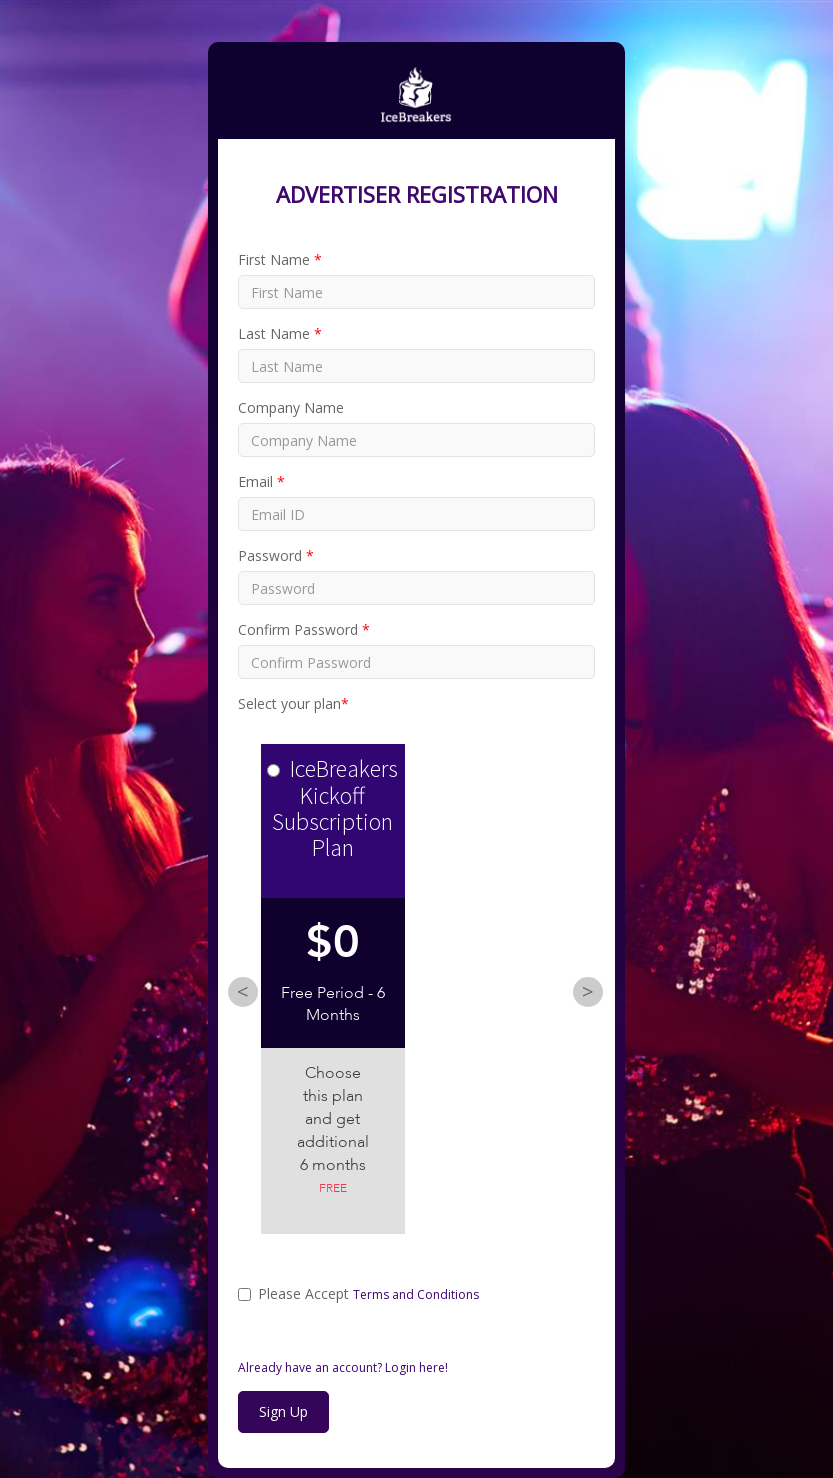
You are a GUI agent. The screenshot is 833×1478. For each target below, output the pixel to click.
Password (276, 555)
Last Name (280, 333)
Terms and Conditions (416, 1294)
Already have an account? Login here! (343, 1367)
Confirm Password (304, 629)
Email (261, 481)
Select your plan (293, 703)
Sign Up (283, 1411)
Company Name (291, 407)
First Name (280, 259)
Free (333, 1189)
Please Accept (358, 1293)
